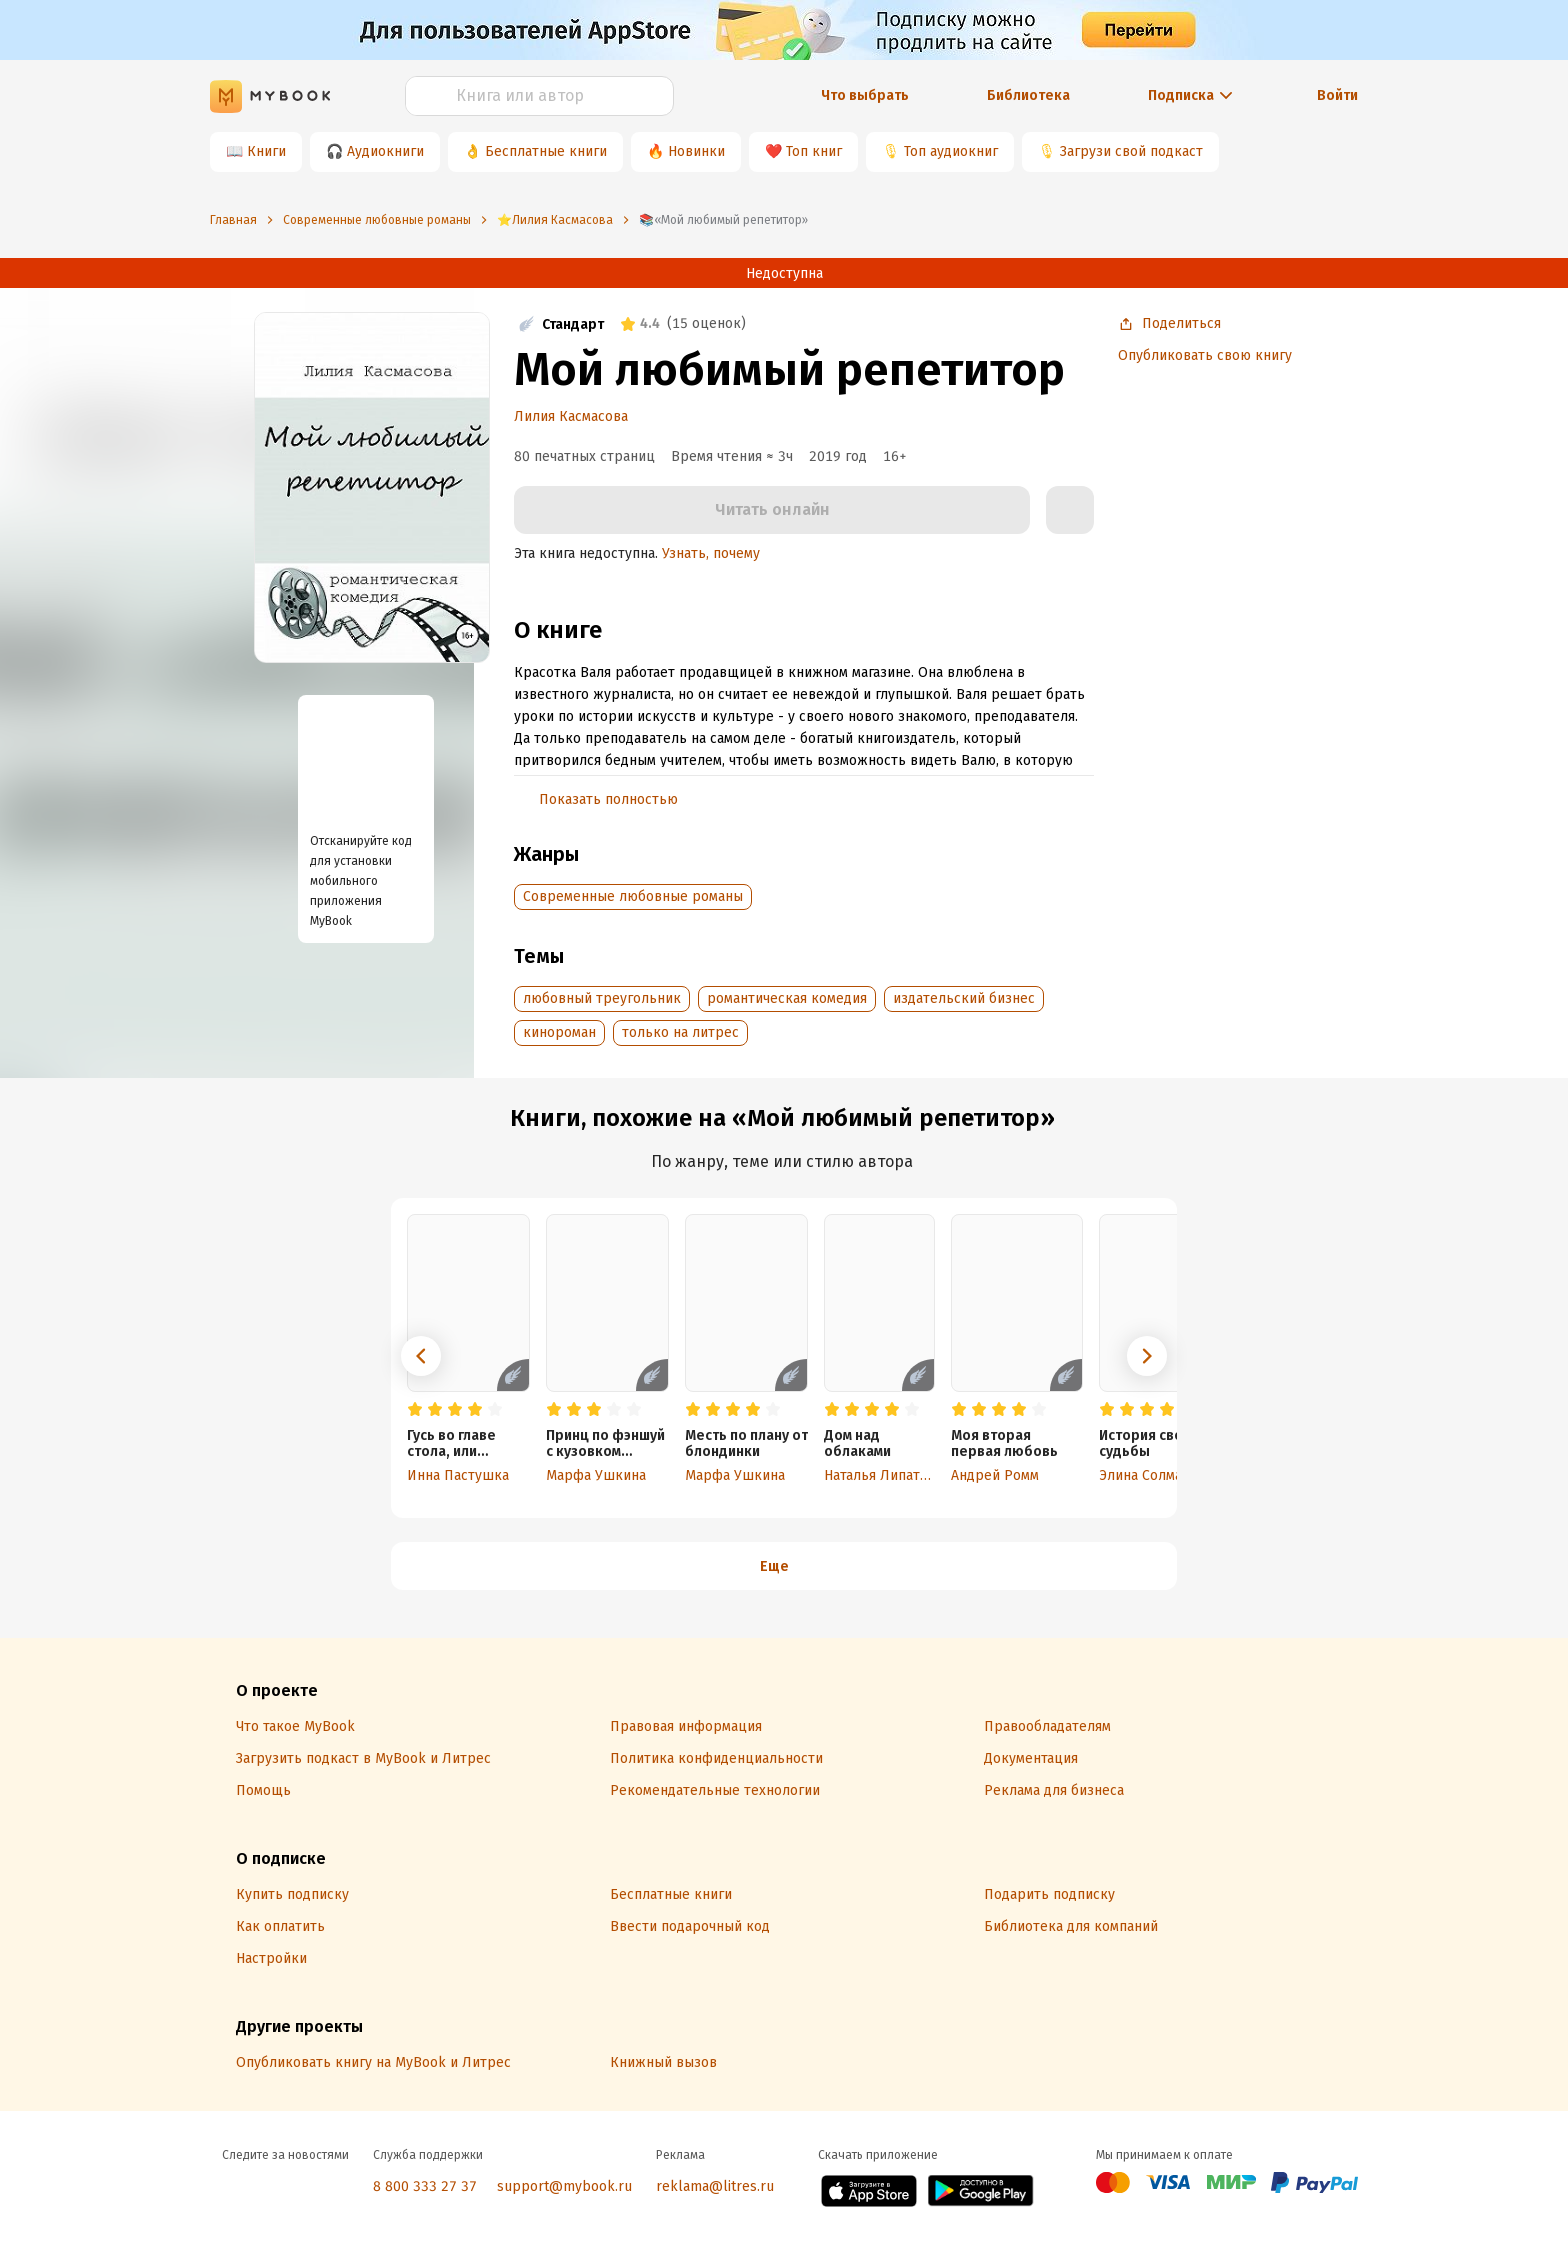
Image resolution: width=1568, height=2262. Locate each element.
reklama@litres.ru (715, 2186)
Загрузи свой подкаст (1131, 151)
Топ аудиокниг (951, 151)
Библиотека (1028, 95)
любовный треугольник (602, 998)
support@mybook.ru (564, 2186)
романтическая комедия (787, 998)
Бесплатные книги (546, 151)
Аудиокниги (385, 151)
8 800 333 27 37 (425, 2186)
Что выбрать (865, 95)
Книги (266, 151)
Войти (1337, 95)
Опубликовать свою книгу (1205, 355)
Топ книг (814, 151)
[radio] (415, 1410)
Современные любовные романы (633, 896)
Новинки (696, 151)
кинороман (559, 1032)
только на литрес (680, 1032)
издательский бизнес (964, 998)
